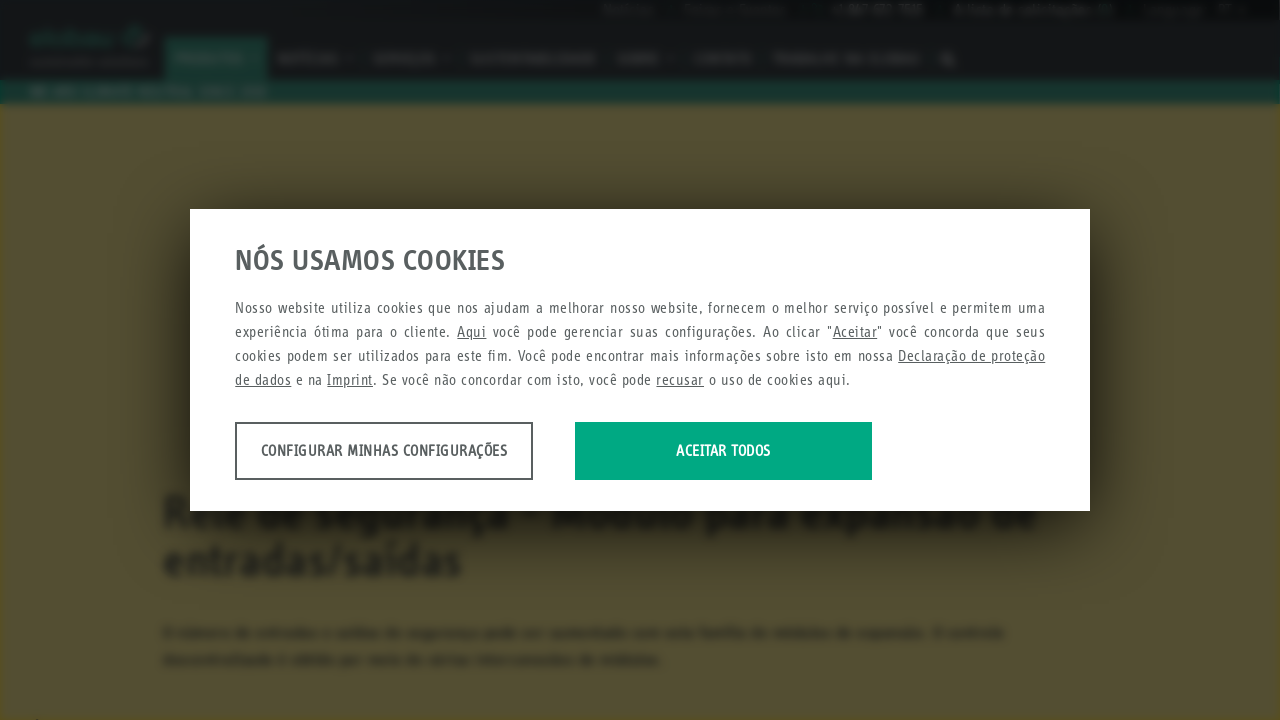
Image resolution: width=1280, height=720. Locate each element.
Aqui (471, 332)
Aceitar (855, 332)
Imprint (350, 380)
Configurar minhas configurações (392, 451)
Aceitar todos (752, 451)
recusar (680, 380)
